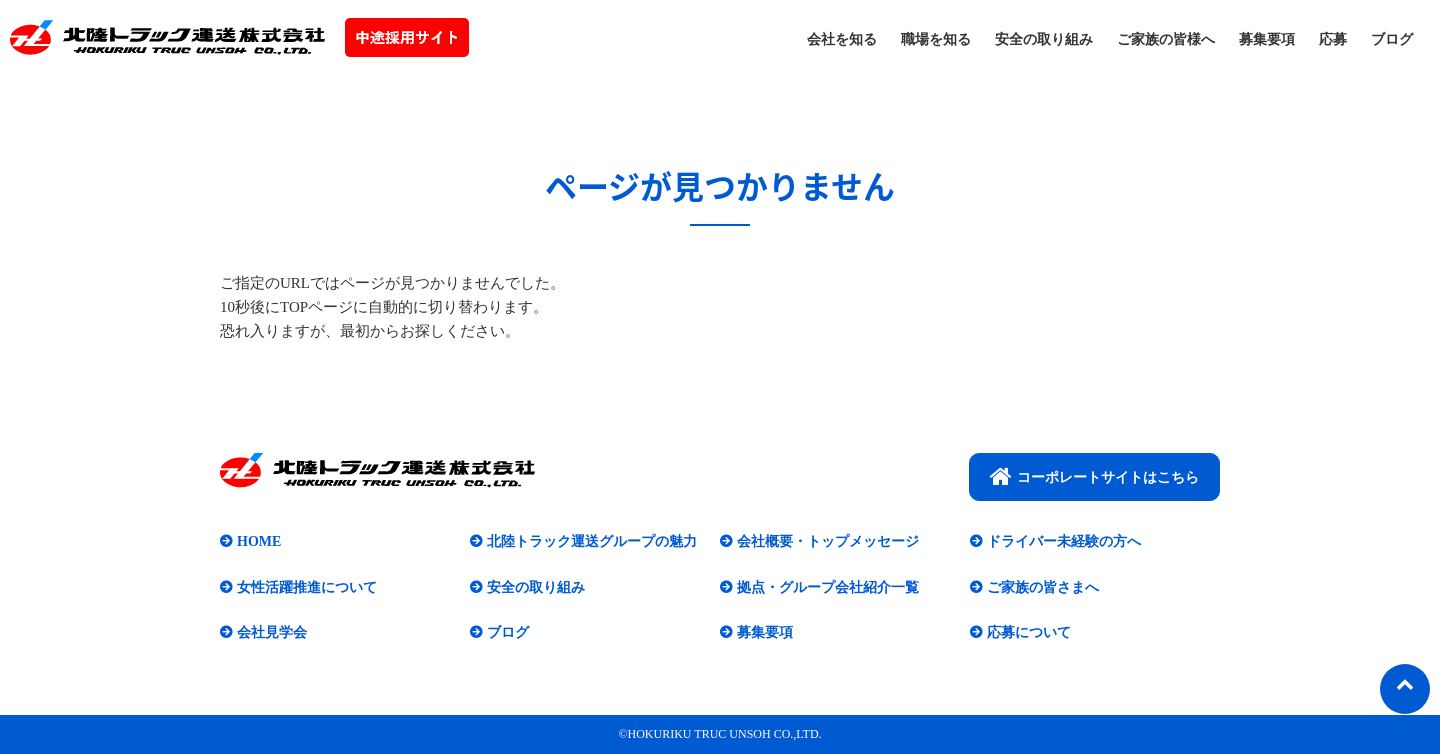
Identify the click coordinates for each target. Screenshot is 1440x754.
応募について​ (1029, 632)
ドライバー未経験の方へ (1064, 541)
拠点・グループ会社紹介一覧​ (828, 587)
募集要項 (1267, 39)
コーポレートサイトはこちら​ (1094, 476)
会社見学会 (272, 632)
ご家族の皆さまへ (1043, 587)
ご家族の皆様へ (1166, 39)
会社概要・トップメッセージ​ (828, 541)
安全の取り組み (1044, 39)
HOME (259, 541)
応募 (1333, 39)
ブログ (1392, 39)
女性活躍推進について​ (307, 587)
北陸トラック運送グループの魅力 (592, 541)
